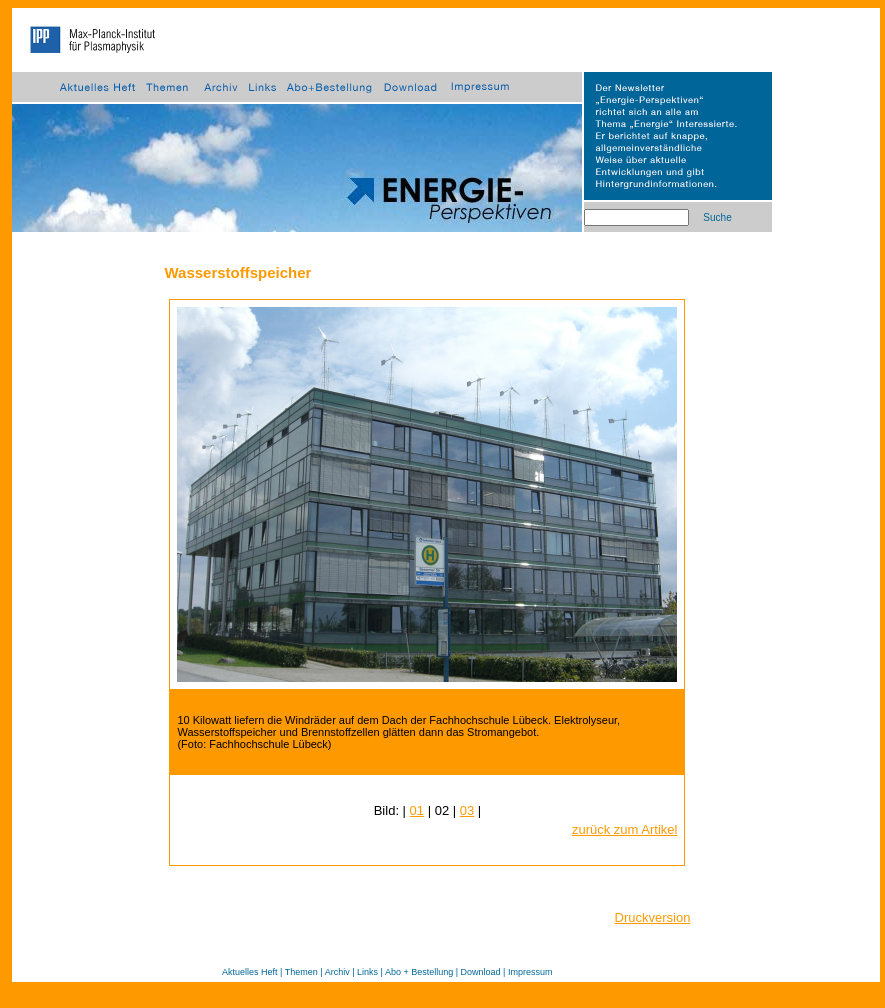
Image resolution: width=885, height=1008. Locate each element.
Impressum (530, 972)
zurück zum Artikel (624, 829)
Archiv (337, 972)
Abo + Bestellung (419, 972)
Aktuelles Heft (250, 972)
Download (481, 972)
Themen (301, 972)
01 (417, 810)
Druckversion (653, 917)
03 (467, 810)
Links (367, 972)
